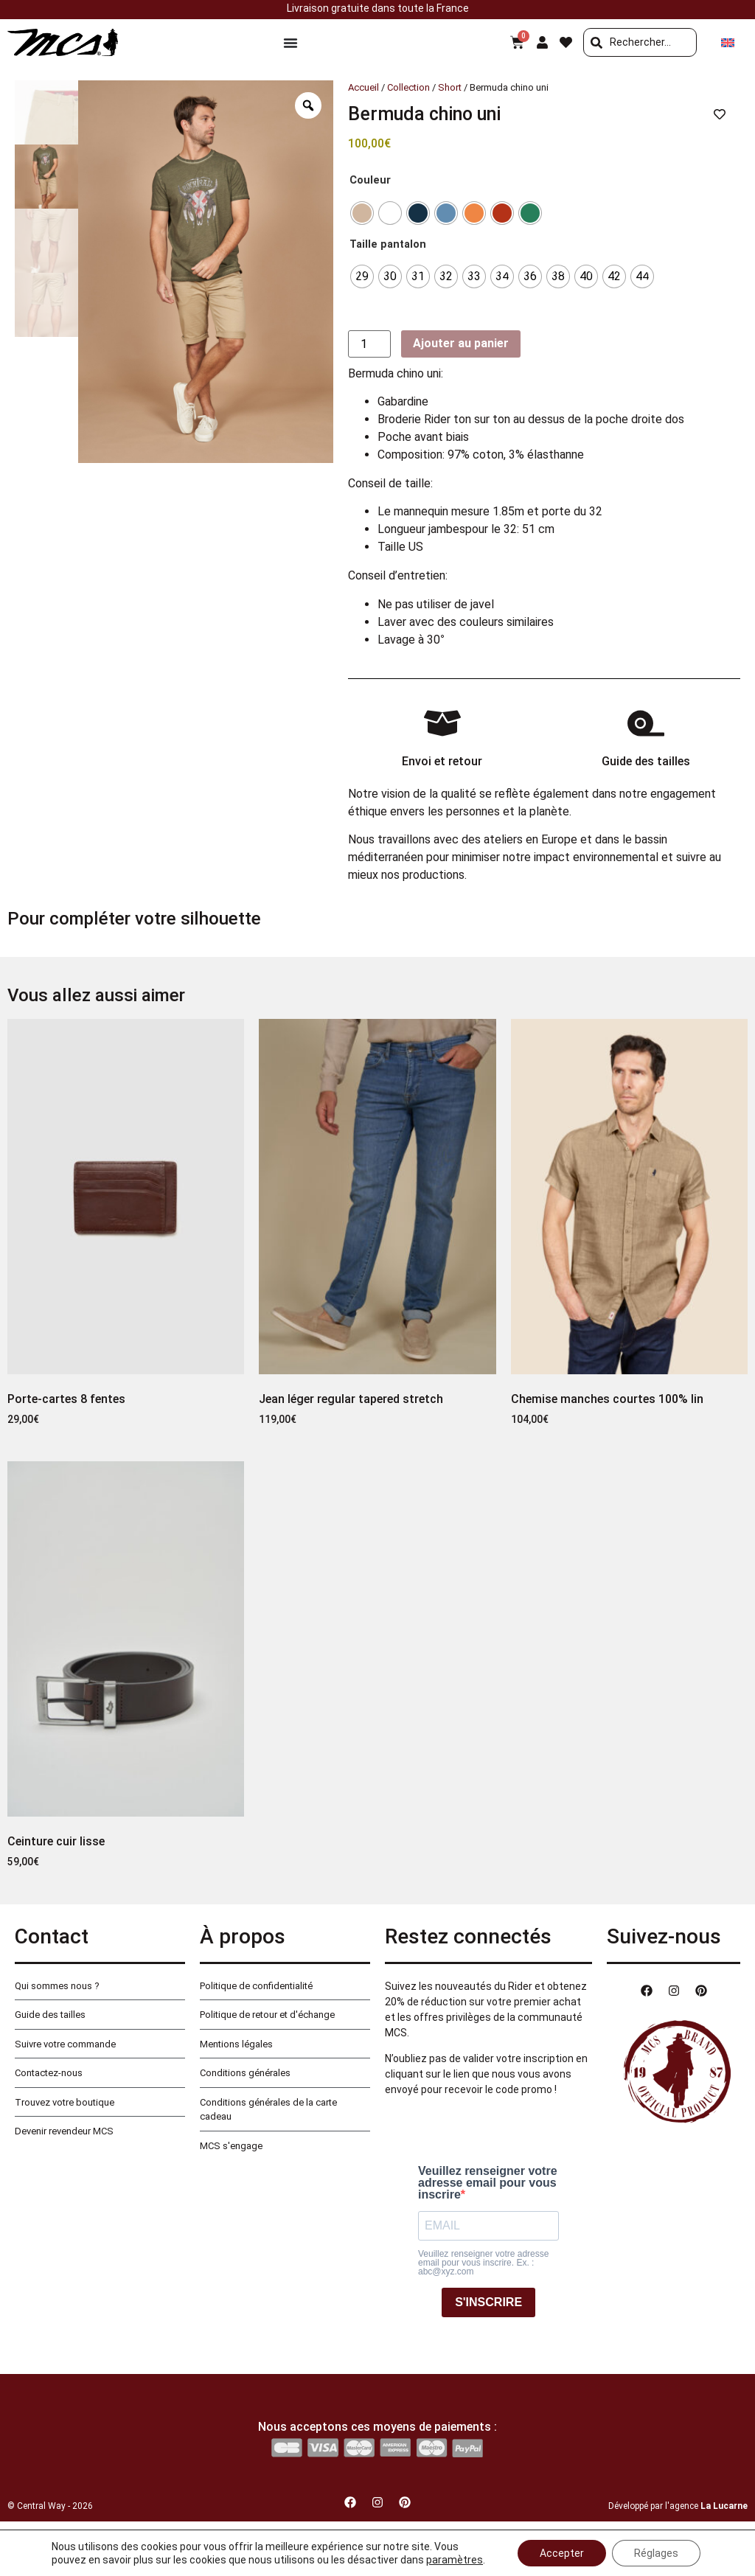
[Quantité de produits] (369, 344)
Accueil (363, 87)
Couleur (370, 180)
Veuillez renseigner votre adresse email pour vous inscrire (487, 2183)
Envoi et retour (442, 761)
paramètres (454, 2560)
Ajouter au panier (461, 343)
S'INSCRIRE (488, 2302)
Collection (408, 87)
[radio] (362, 213)
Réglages (656, 2553)
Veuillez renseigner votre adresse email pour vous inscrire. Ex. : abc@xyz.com (483, 2262)
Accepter (562, 2553)
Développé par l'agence (678, 2506)
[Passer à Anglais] (728, 42)
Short (450, 87)
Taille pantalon (387, 245)
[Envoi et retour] (442, 723)
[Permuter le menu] (290, 42)
